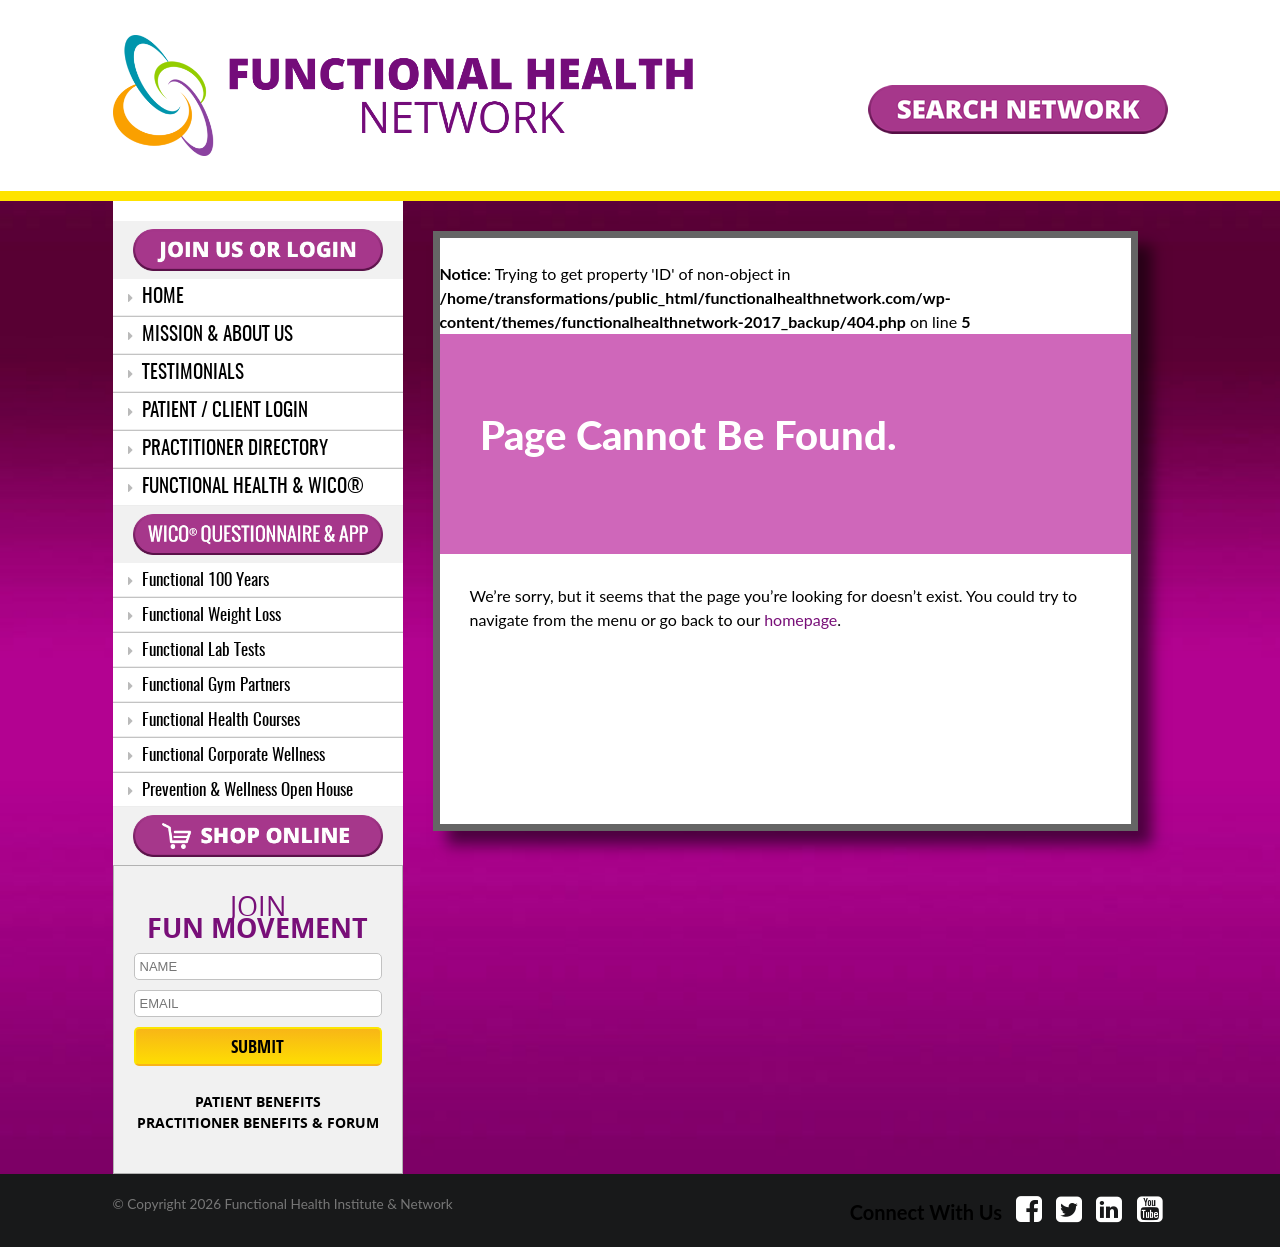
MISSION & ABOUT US (210, 335)
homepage (800, 619)
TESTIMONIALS (186, 373)
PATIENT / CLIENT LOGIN (218, 411)
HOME (156, 297)
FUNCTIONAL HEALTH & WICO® (246, 487)
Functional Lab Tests (196, 650)
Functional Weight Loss (204, 615)
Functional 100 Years (198, 580)
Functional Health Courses (214, 720)
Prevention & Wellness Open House (240, 790)
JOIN (258, 913)
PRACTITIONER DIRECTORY (228, 449)
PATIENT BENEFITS (258, 1101)
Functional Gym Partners (209, 685)
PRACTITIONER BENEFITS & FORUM (258, 1122)
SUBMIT (257, 1046)
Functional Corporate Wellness (226, 755)
